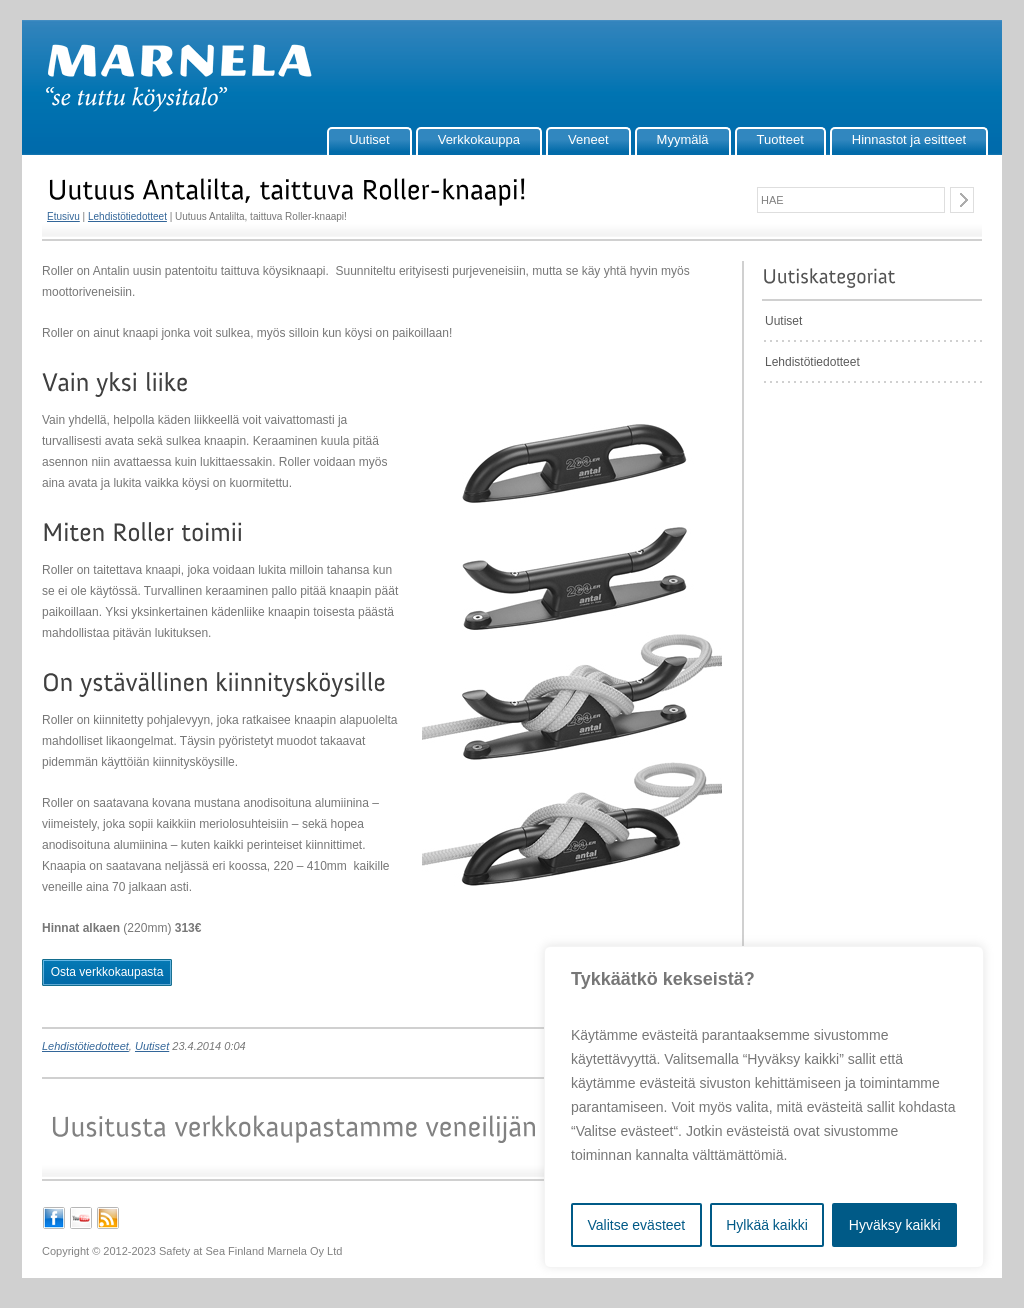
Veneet (588, 139)
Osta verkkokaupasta (107, 972)
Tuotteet (780, 139)
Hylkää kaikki (767, 1225)
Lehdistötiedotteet (127, 216)
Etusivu (63, 216)
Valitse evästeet (636, 1225)
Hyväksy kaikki (895, 1225)
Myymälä (683, 139)
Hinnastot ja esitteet (909, 139)
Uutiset (369, 139)
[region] (764, 1107)
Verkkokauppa (479, 139)
